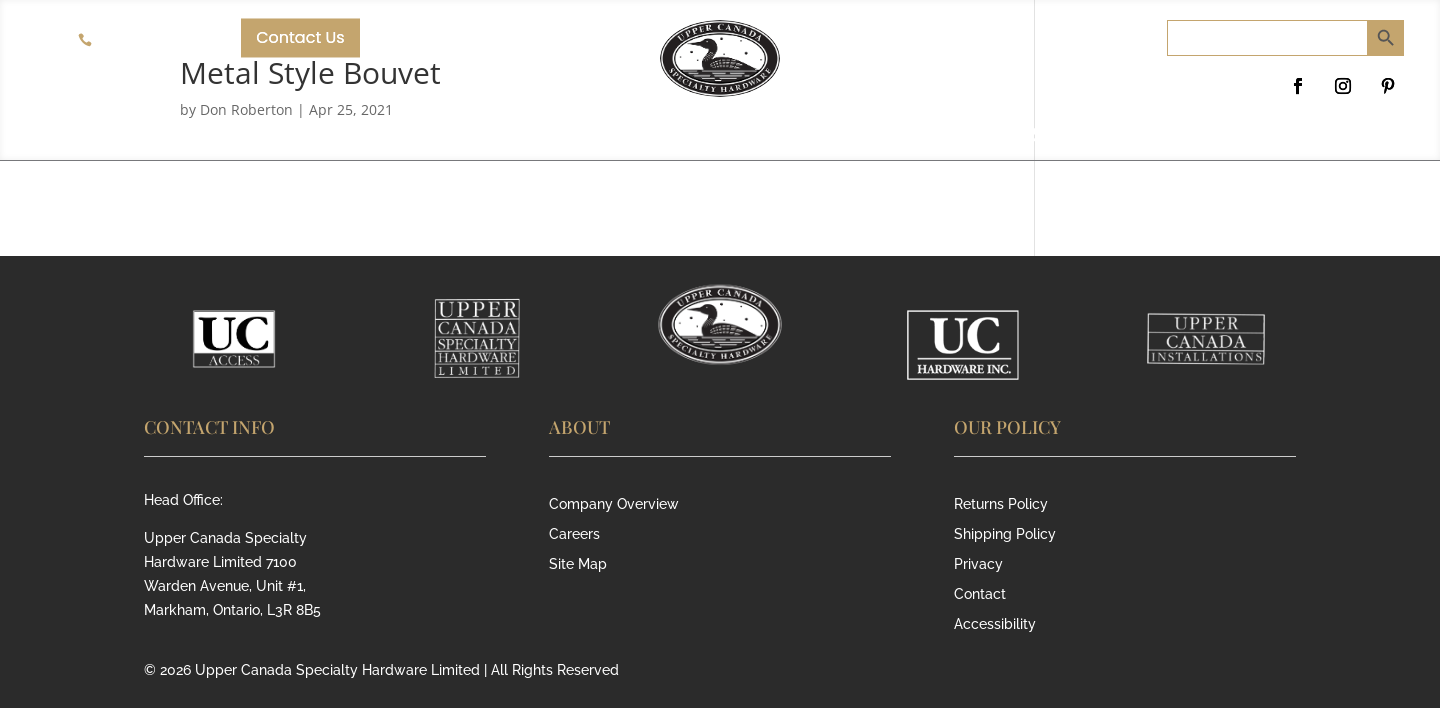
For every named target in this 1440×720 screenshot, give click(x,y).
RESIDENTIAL (731, 137)
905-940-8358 (148, 40)
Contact (980, 594)
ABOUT (346, 137)
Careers (574, 534)
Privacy (978, 564)
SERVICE (1084, 137)
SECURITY (921, 137)
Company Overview (614, 504)
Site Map (578, 564)
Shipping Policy (1005, 534)
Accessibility (995, 624)
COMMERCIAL (519, 137)
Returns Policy (1001, 504)
